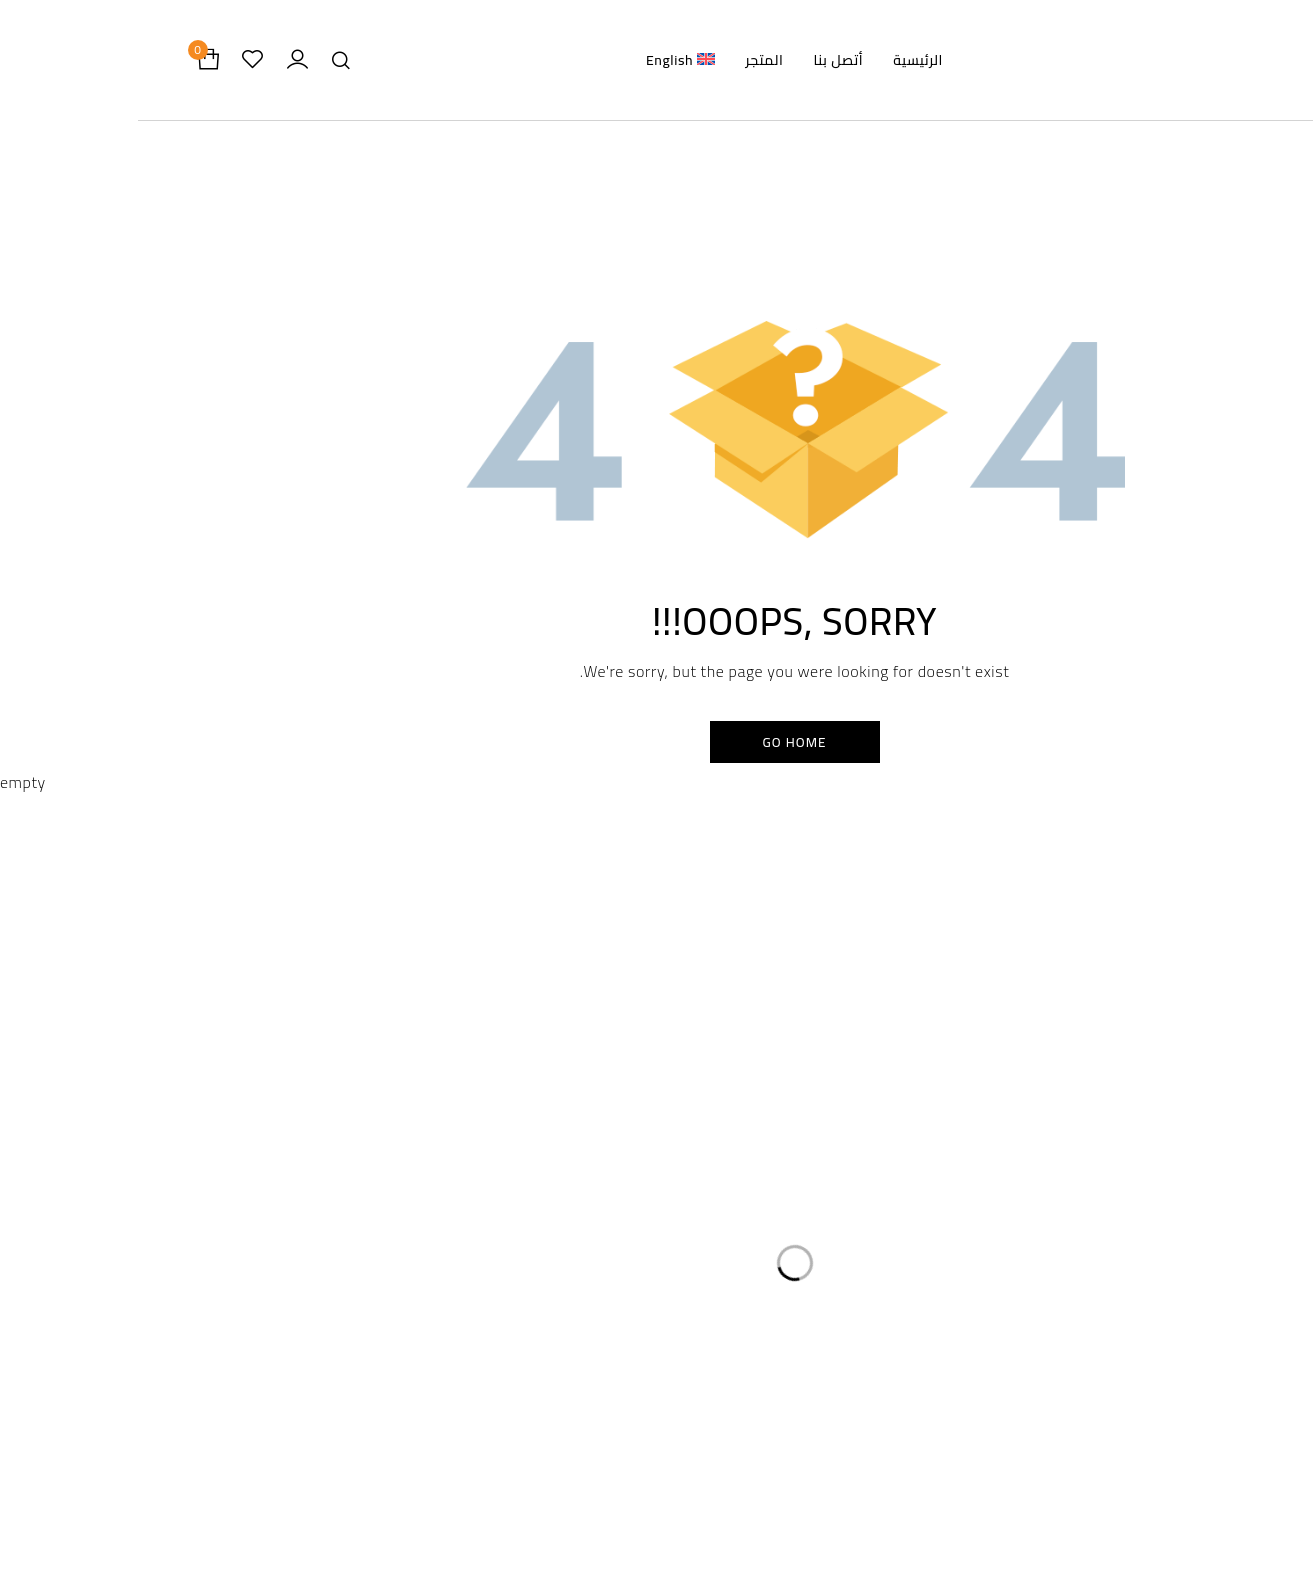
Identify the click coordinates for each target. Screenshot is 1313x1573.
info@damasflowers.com (273, 1314)
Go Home (656, 747)
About (798, 1521)
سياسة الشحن (574, 1131)
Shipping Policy (515, 1545)
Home (798, 1425)
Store (798, 1473)
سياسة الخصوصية (562, 1051)
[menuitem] (542, 60)
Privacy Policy (514, 1449)
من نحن (877, 1131)
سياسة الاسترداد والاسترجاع (532, 1091)
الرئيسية (878, 1051)
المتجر (882, 1091)
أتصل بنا (877, 1171)
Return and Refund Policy (515, 1497)
